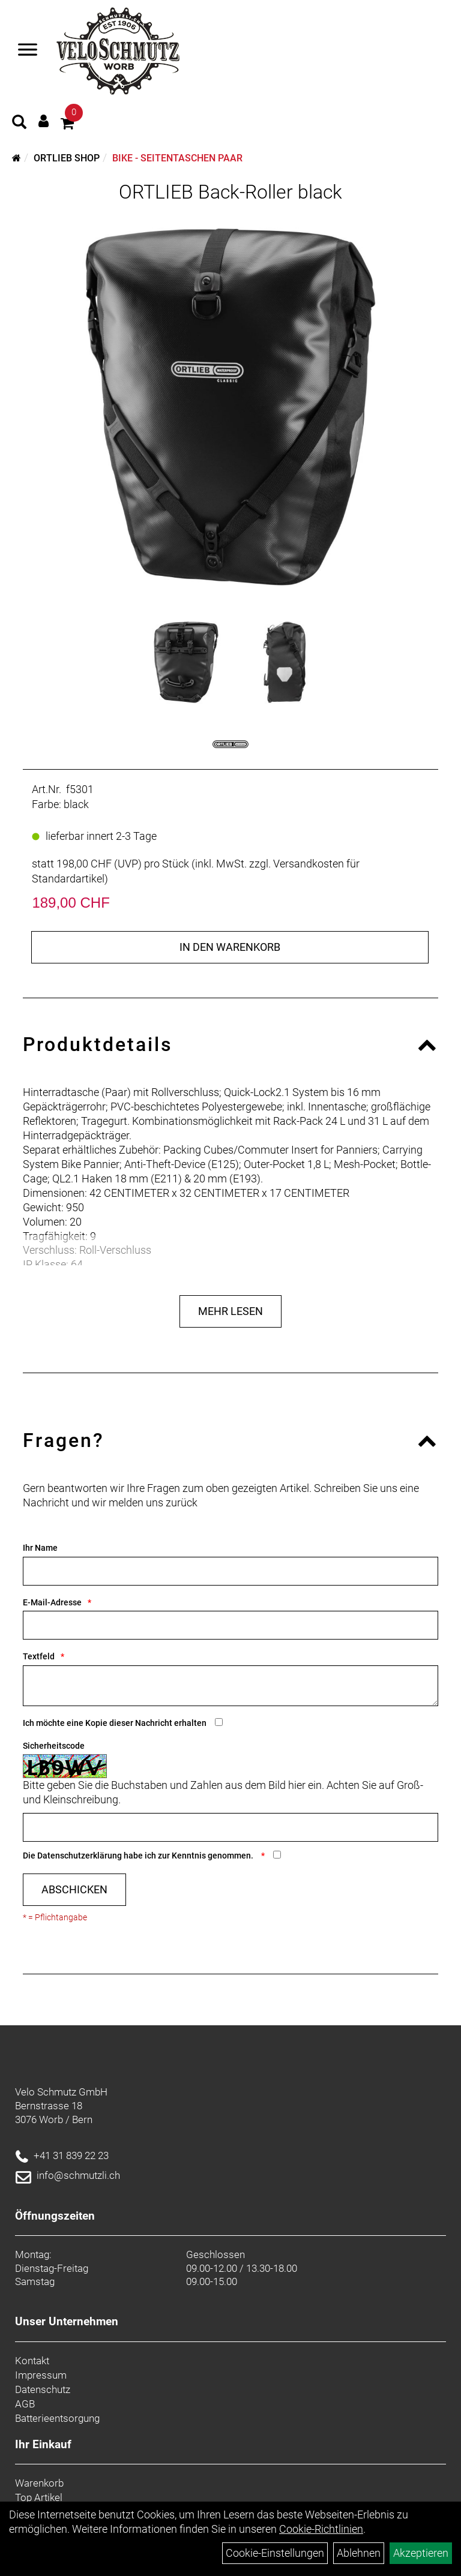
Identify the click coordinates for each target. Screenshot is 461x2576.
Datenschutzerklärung (79, 1855)
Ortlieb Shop (67, 158)
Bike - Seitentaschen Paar (177, 158)
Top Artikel (38, 2497)
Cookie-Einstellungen (275, 2553)
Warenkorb (39, 2483)
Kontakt (32, 2361)
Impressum (41, 2375)
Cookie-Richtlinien (321, 2529)
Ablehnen (359, 2553)
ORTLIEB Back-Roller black (230, 192)
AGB (25, 2404)
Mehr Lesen (230, 1311)
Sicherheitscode (54, 1746)
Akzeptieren (420, 2553)
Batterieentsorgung (57, 2418)
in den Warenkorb (229, 947)
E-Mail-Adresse (52, 1602)
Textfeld (39, 1656)
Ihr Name (40, 1548)
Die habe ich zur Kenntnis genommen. (139, 1855)
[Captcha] (230, 1827)
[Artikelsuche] (19, 123)
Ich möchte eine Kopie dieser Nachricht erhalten (114, 1723)
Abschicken (74, 1889)
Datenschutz (42, 2389)
